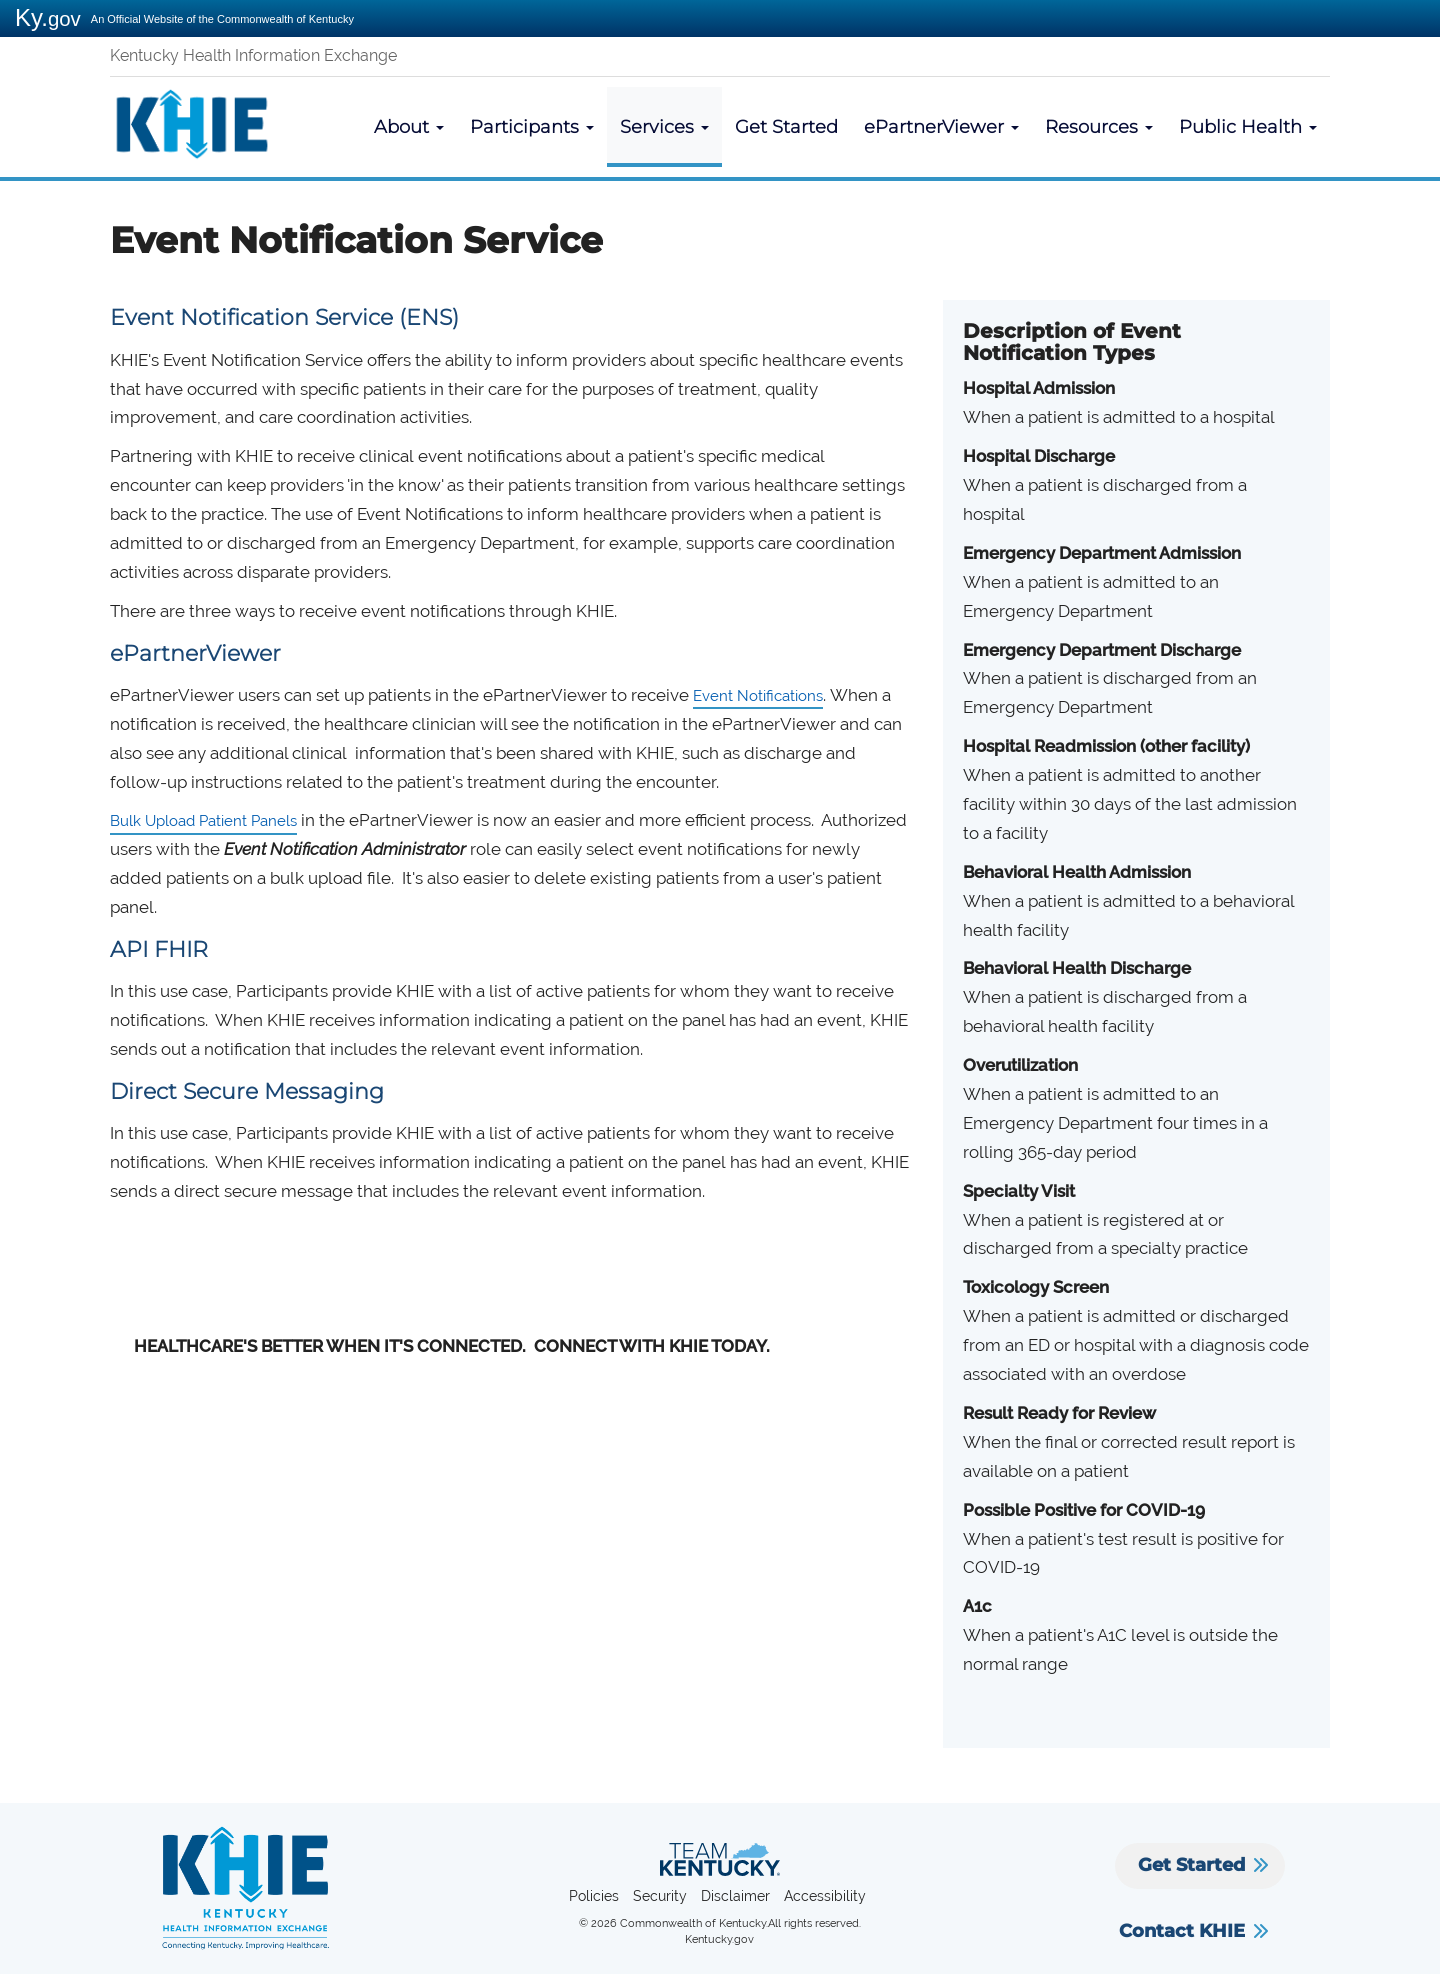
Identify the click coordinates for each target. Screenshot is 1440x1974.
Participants (532, 127)
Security (660, 1896)
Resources (1099, 127)
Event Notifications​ (767, 695)
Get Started (786, 127)
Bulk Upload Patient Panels (219, 820)
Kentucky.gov (719, 1939)
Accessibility (825, 1896)
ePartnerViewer (941, 127)
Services (664, 127)
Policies (594, 1896)
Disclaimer (735, 1896)
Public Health (1248, 127)
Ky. (48, 17)
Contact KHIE (1182, 1931)
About (409, 127)
